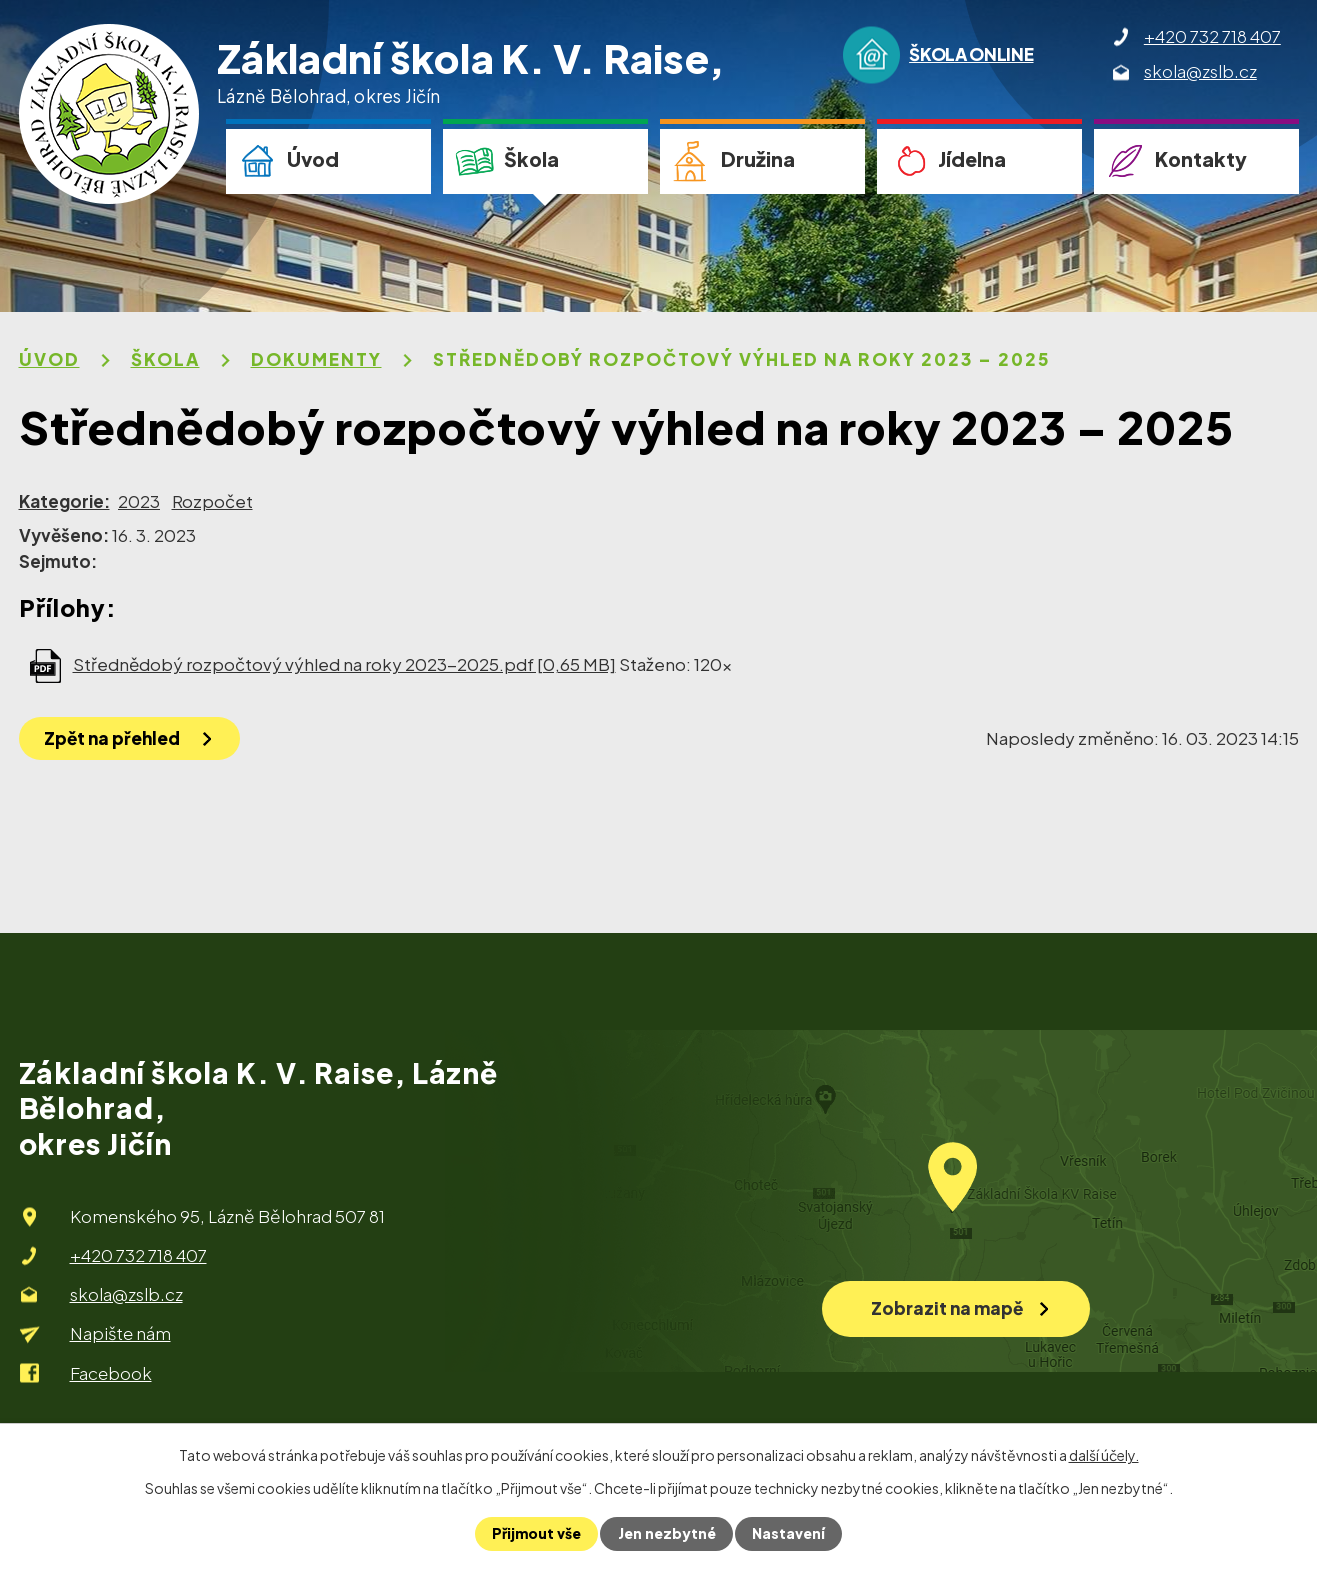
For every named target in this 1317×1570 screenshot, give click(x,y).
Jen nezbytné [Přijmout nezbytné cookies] (667, 1534)
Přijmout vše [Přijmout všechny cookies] (537, 1534)
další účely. (1104, 1455)
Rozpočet (212, 501)
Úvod (313, 159)
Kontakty (1201, 159)
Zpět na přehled (112, 738)
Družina (758, 159)
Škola (531, 159)
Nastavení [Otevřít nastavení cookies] (788, 1534)
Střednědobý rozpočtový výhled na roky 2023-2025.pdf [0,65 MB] (344, 664)
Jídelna (972, 159)
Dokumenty (316, 359)
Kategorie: (64, 501)
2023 (139, 501)
